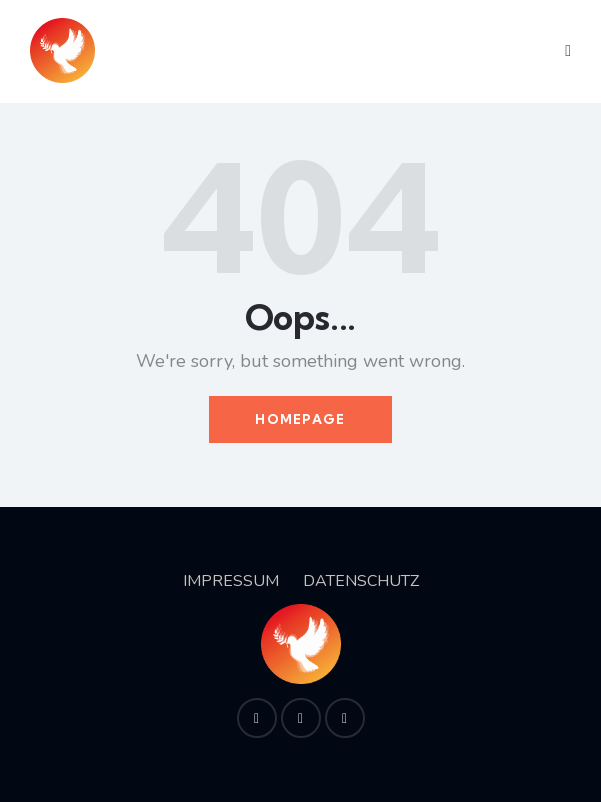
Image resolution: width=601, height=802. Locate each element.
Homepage (300, 419)
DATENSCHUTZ (361, 581)
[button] (568, 52)
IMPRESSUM (231, 581)
